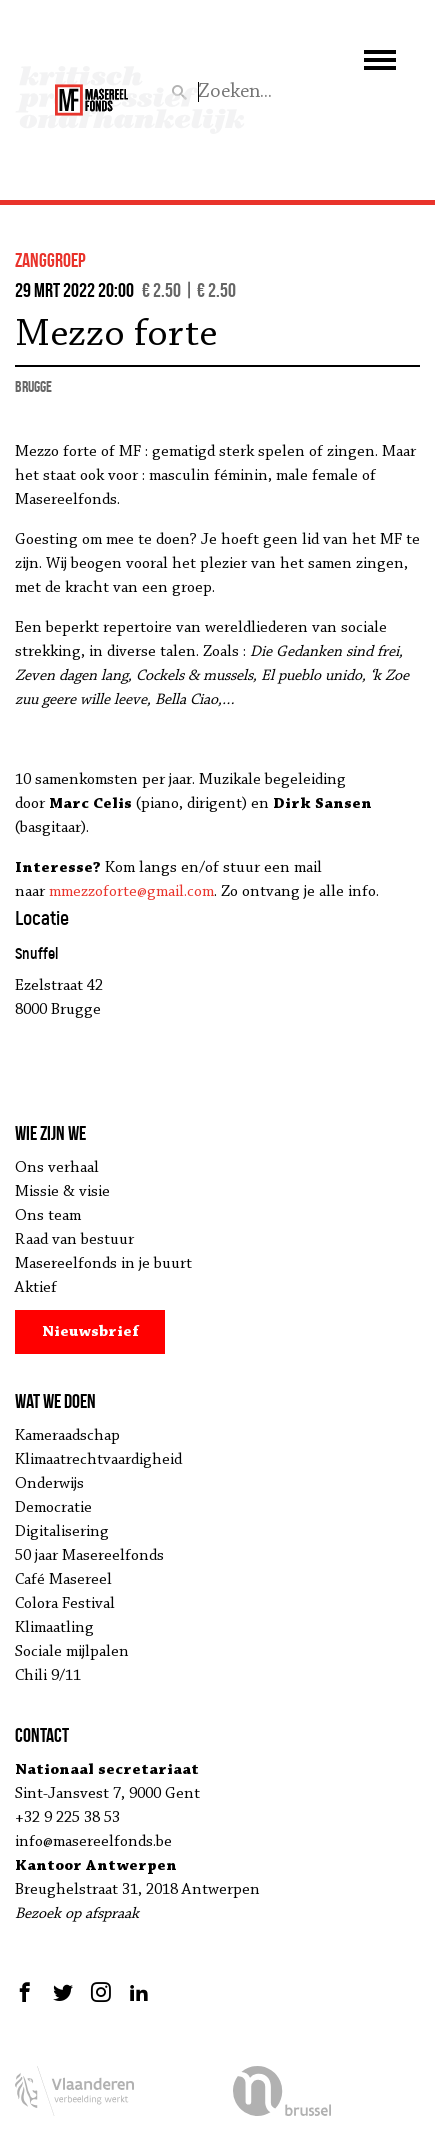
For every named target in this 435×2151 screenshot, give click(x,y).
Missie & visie (62, 1192)
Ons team (48, 1216)
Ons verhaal (57, 1168)
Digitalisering (62, 1532)
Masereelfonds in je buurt (103, 1264)
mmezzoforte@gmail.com (131, 892)
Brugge (33, 386)
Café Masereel (63, 1580)
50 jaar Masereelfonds (89, 1556)
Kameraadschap (67, 1436)
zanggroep (50, 260)
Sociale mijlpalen (72, 1652)
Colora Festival (65, 1604)
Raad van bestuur (74, 1240)
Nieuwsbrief (90, 1332)
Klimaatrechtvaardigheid (98, 1460)
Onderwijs (49, 1484)
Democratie (53, 1508)
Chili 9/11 (48, 1676)
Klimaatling (54, 1628)
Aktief (36, 1288)
